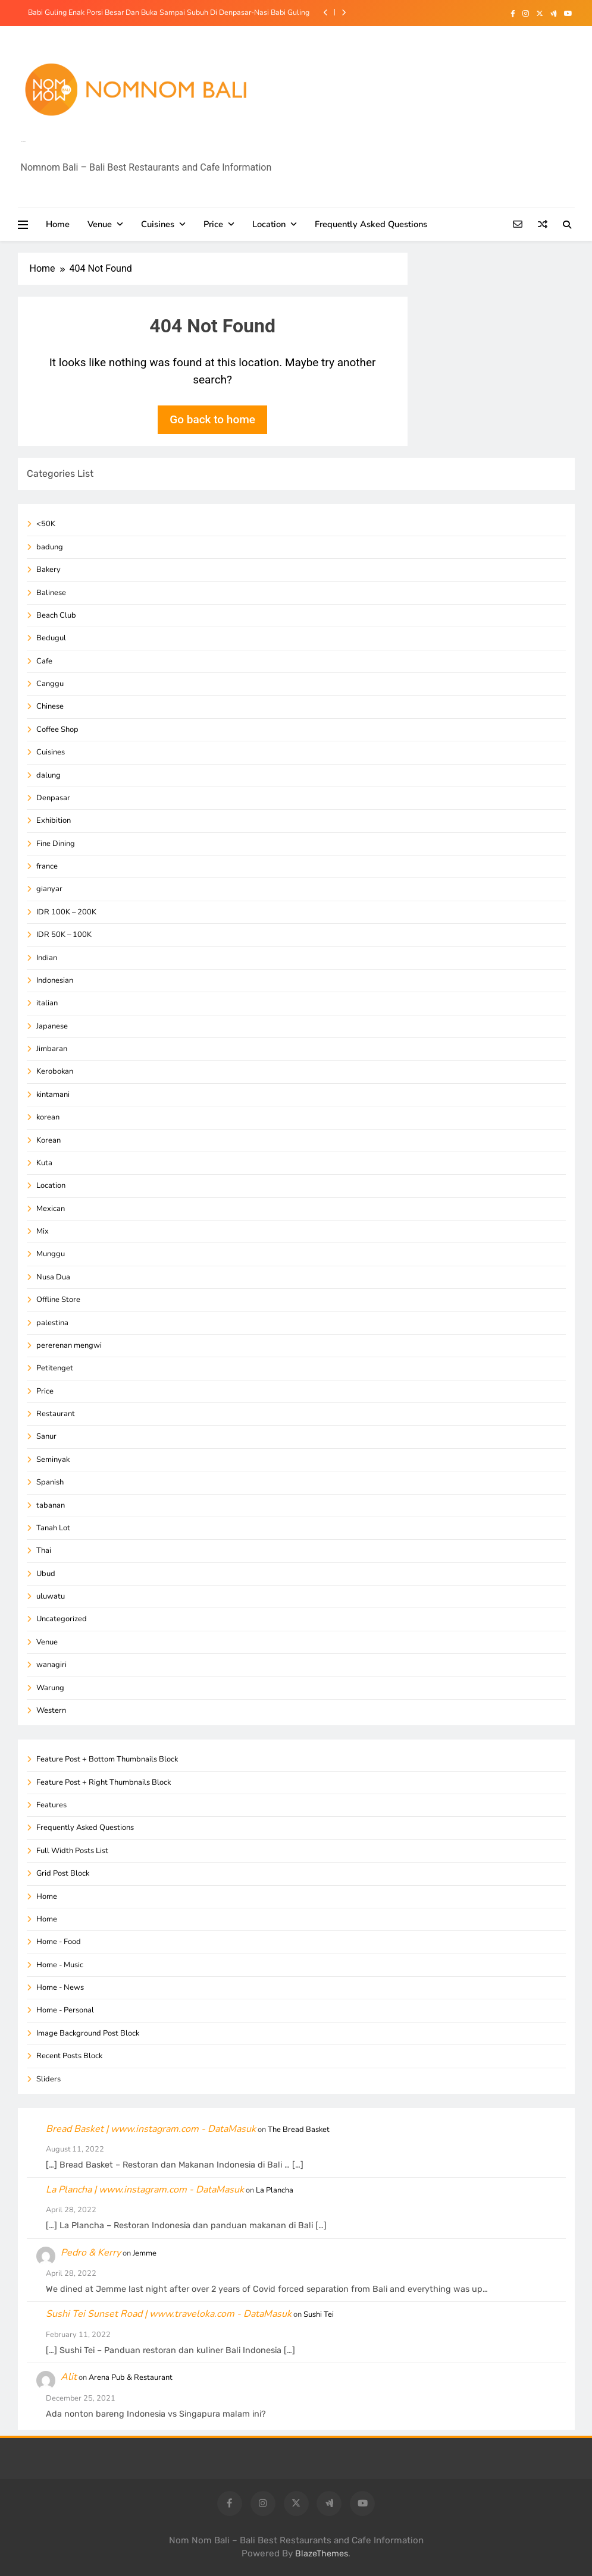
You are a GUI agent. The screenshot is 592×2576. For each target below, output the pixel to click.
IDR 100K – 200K (66, 912)
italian (47, 1003)
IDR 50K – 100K (64, 934)
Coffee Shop (57, 729)
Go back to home (212, 419)
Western (51, 1710)
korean (47, 1117)
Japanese (52, 1026)
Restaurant (55, 1413)
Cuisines (157, 224)
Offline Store (58, 1299)
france (47, 866)
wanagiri (51, 1664)
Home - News (60, 1987)
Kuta (44, 1163)
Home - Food (58, 1941)
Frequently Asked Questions (371, 224)
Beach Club (56, 615)
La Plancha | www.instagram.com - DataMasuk (145, 2189)
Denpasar (53, 797)
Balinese (51, 592)
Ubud (45, 1573)
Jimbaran (51, 1048)
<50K (45, 523)
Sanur (46, 1436)
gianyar (49, 888)
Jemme (144, 2253)
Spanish (50, 1482)
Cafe (44, 661)
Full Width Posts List (72, 1850)
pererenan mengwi (69, 1345)
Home (58, 224)
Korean (48, 1140)
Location (269, 224)
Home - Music (59, 1964)
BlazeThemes (321, 2554)
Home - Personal (65, 2010)
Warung (50, 1687)
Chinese (50, 706)
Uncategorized (61, 1618)
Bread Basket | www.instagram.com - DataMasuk (151, 2128)
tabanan (50, 1505)
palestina (52, 1322)
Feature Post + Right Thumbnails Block (103, 1782)
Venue (99, 224)
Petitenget (54, 1368)
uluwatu (50, 1596)
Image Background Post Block (87, 2033)
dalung (48, 775)
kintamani (53, 1094)
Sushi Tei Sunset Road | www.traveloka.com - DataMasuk (169, 2313)
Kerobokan (54, 1071)
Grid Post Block (62, 1873)
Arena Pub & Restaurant (131, 2377)
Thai (43, 1550)
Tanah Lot (53, 1528)
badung (49, 547)
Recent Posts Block (69, 2055)
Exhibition (53, 820)
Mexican (50, 1208)
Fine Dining (55, 843)
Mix (42, 1231)
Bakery (48, 569)
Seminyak (53, 1459)
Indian (46, 957)
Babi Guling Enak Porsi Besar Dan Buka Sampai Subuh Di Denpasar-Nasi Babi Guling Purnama (168, 12)
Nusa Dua (53, 1277)
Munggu (50, 1253)
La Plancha (274, 2190)
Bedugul (51, 638)
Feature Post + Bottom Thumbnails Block (107, 1759)
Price (213, 224)
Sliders (48, 2079)
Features (51, 1805)
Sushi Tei (318, 2314)
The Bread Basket (299, 2129)
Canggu (50, 683)
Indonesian (54, 980)
